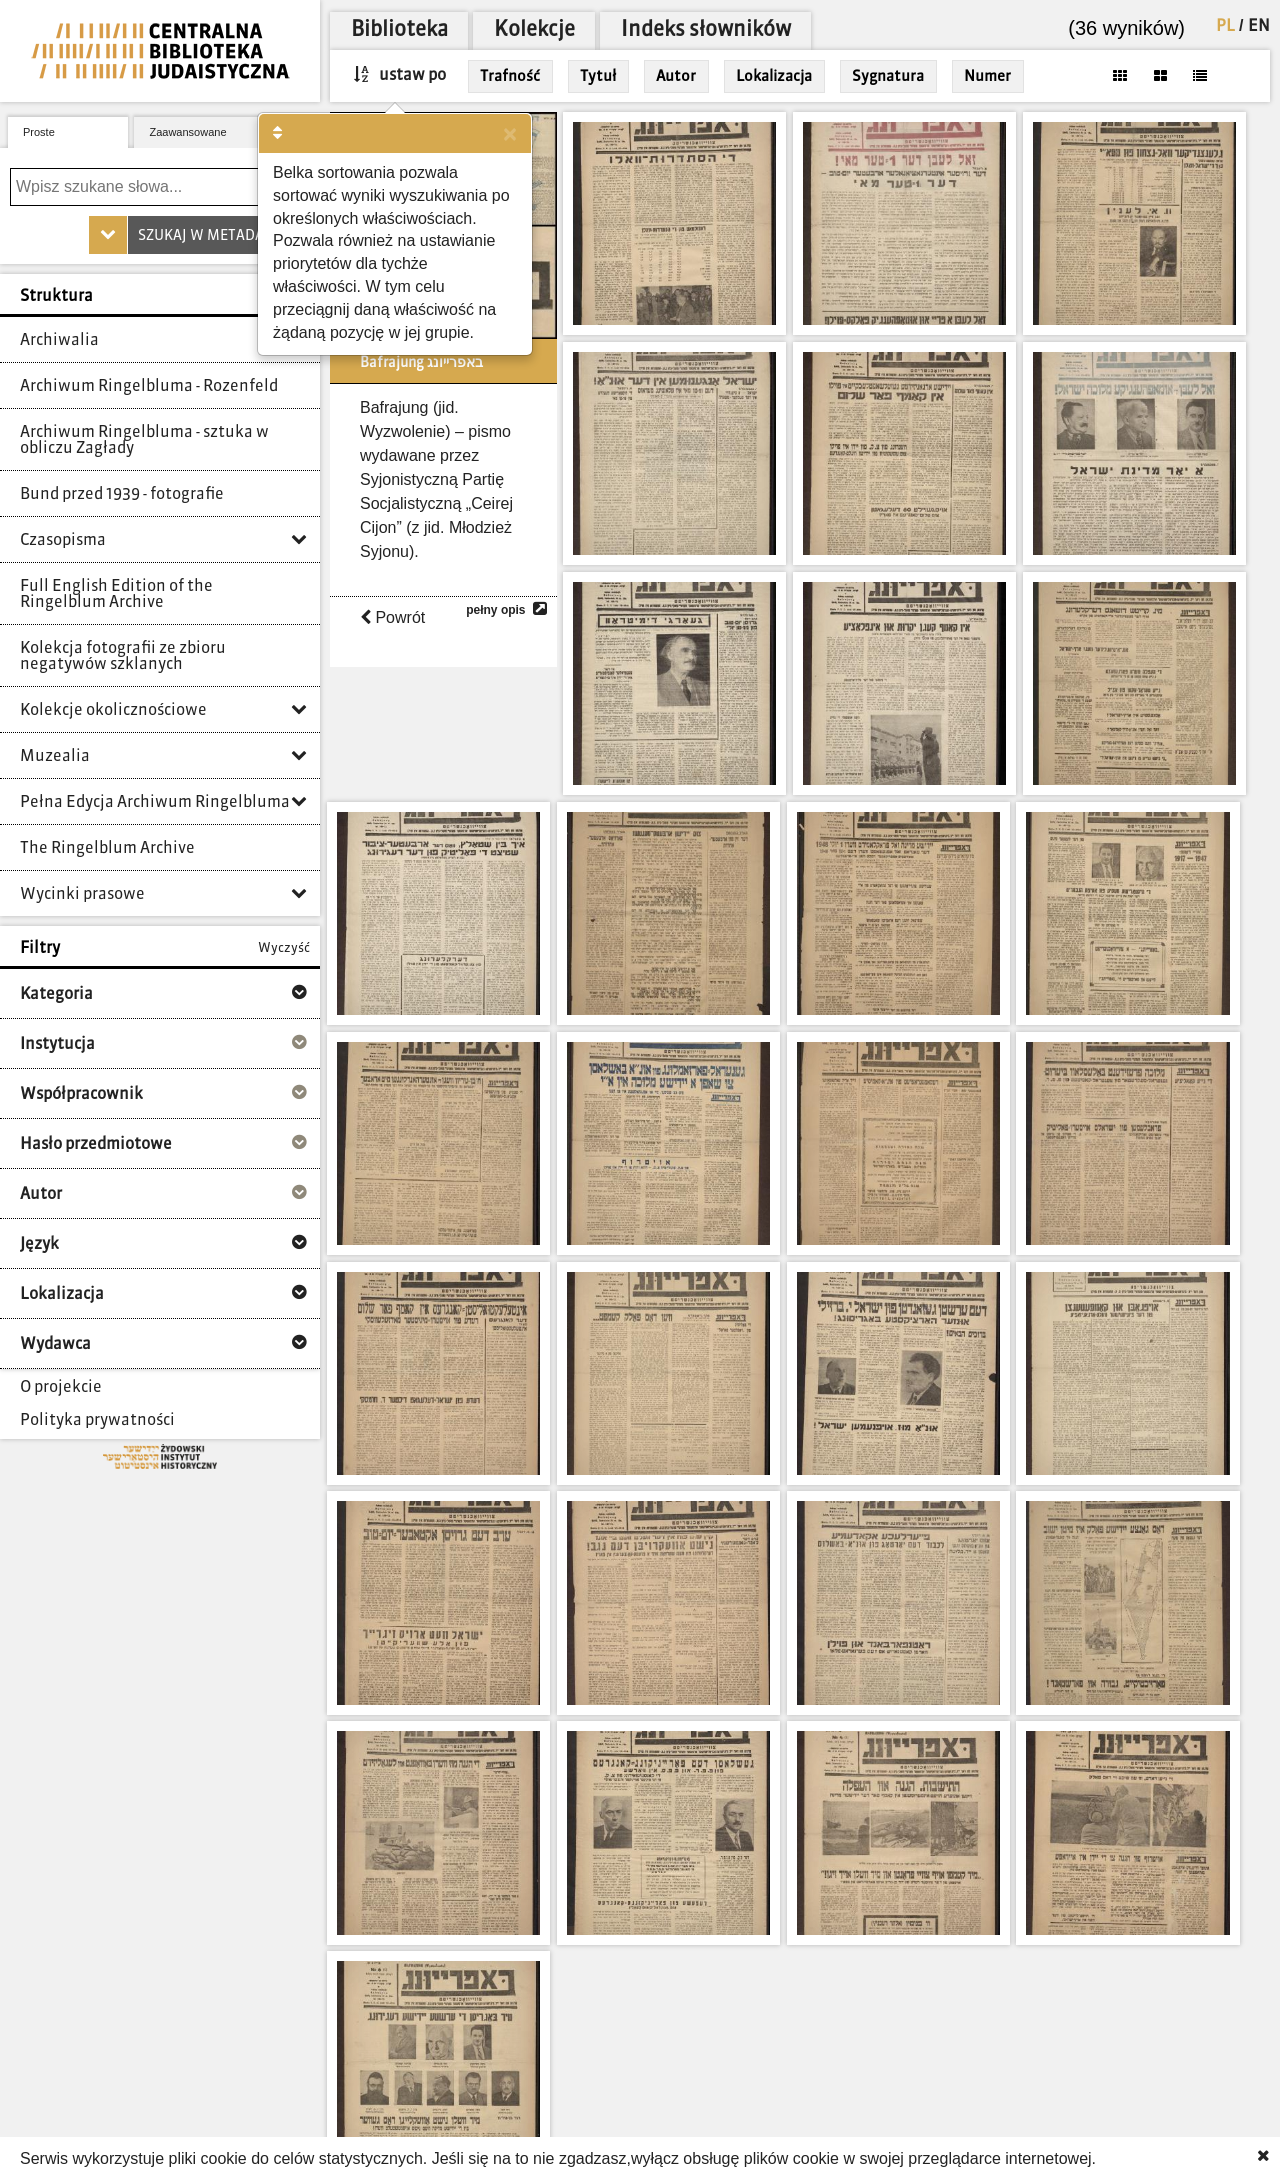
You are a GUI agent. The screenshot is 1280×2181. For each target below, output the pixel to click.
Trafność (510, 76)
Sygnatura (888, 76)
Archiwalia (59, 341)
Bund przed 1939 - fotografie (122, 495)
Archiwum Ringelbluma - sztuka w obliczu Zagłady (144, 441)
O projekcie (61, 1388)
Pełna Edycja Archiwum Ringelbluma (155, 803)
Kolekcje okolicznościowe (113, 711)
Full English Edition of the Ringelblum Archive (116, 595)
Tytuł (598, 76)
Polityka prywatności (97, 1421)
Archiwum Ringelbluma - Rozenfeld (149, 387)
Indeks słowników (706, 30)
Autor (676, 76)
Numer (987, 76)
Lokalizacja (774, 76)
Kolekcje (534, 30)
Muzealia (55, 757)
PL (1225, 27)
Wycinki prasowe (82, 895)
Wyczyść (284, 948)
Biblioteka (399, 30)
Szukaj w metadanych (219, 236)
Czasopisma (63, 541)
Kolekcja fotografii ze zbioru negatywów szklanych (123, 657)
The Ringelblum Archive (107, 849)
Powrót (392, 617)
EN (1259, 27)
